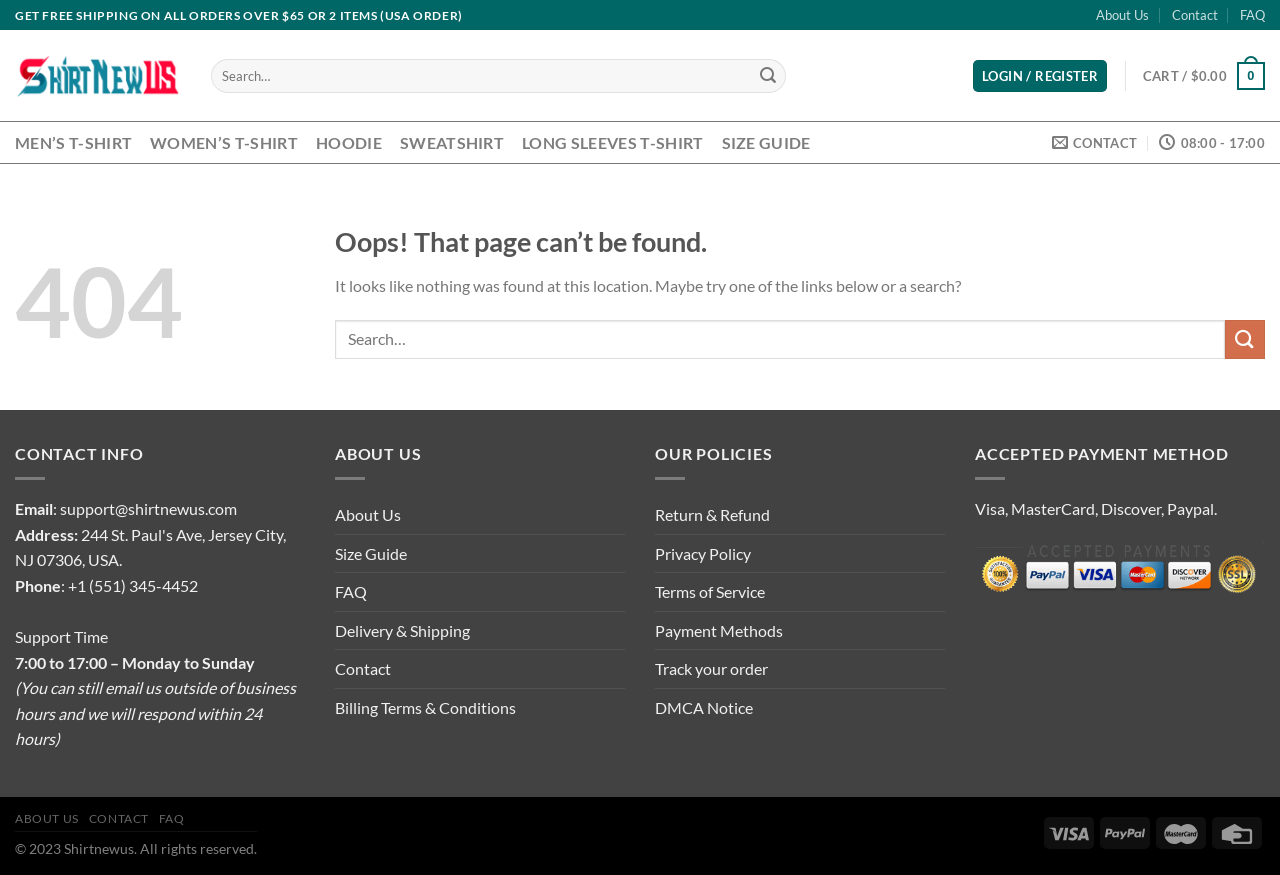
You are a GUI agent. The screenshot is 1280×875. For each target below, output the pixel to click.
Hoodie (349, 142)
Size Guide (766, 142)
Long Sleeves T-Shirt (612, 142)
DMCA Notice (704, 707)
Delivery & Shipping (402, 630)
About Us (1122, 15)
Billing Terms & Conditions (425, 707)
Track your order (711, 668)
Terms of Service (710, 591)
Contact (1195, 15)
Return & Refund (712, 514)
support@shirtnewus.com (148, 508)
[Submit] (768, 76)
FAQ (1252, 15)
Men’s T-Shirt (73, 142)
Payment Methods (719, 630)
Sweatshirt (452, 142)
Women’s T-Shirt (224, 142)
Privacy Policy (703, 553)
